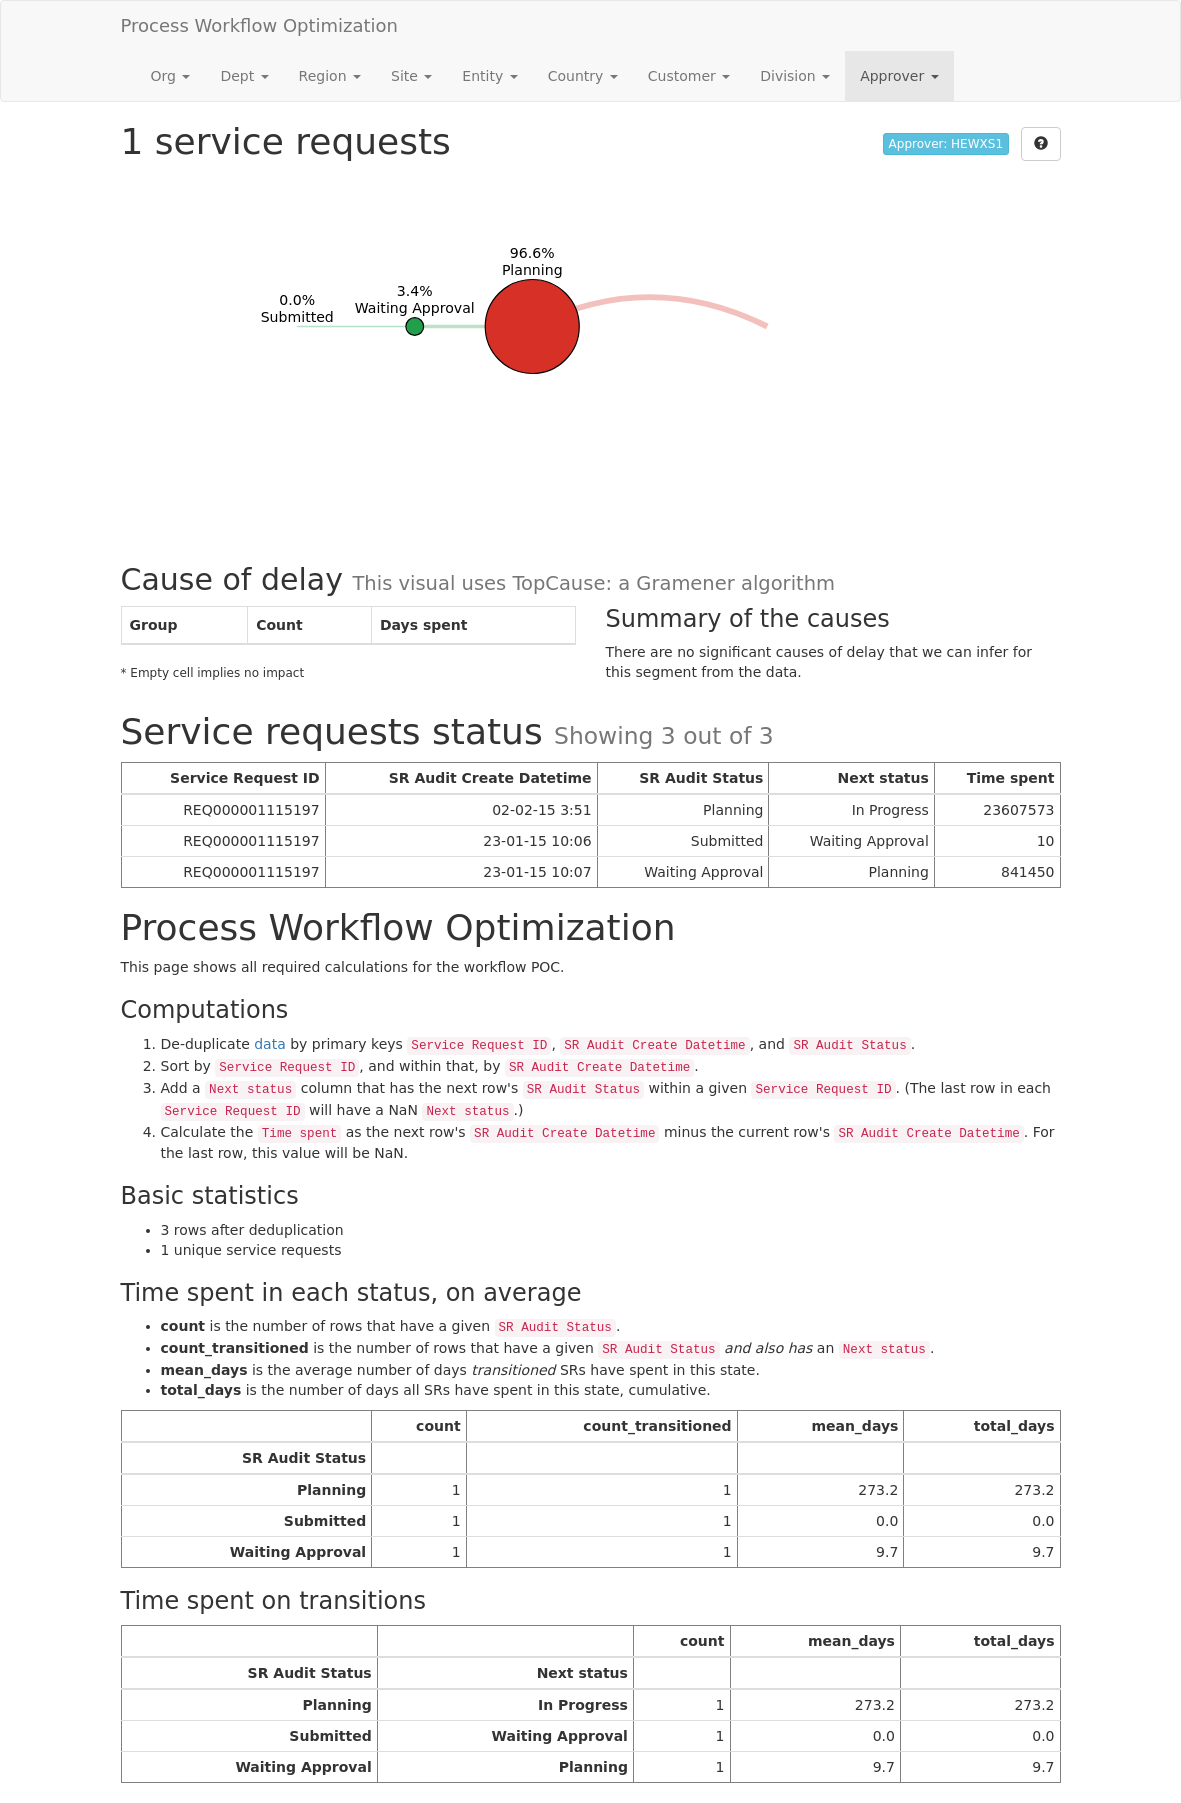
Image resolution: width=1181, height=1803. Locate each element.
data (270, 1044)
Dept (244, 76)
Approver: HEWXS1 (946, 144)
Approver (899, 76)
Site (411, 76)
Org (171, 76)
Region (330, 76)
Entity (489, 76)
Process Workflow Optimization (260, 25)
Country (583, 76)
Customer (689, 76)
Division (795, 76)
